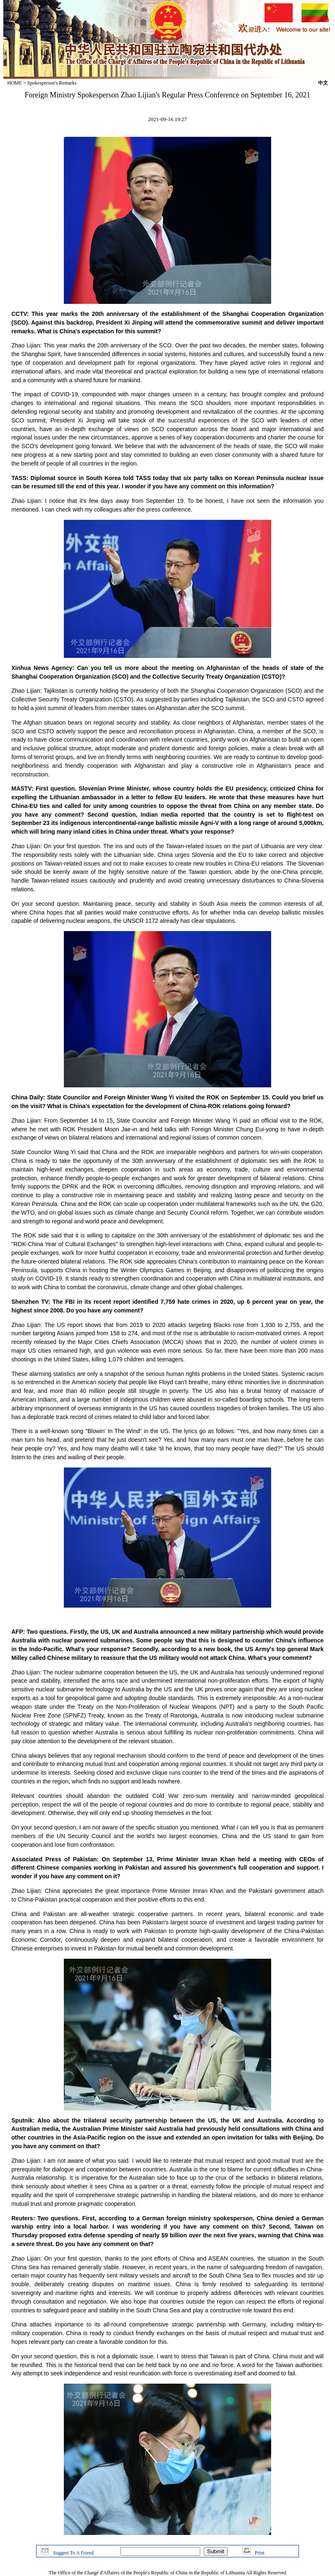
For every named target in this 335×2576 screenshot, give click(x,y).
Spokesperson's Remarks (52, 83)
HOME (14, 83)
